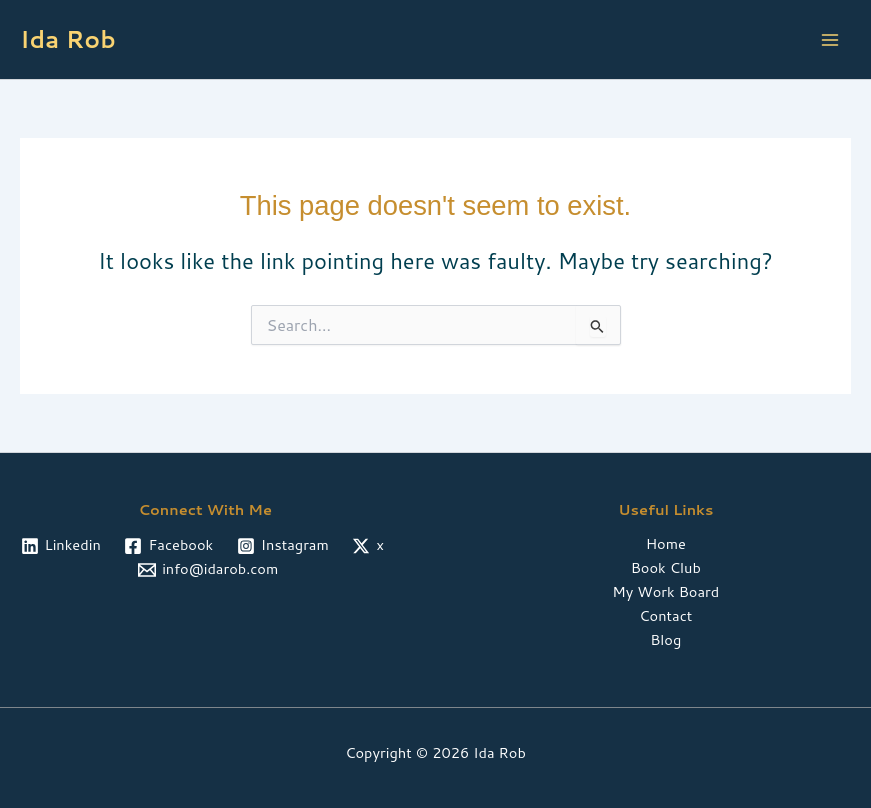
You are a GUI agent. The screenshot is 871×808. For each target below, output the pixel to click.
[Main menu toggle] (830, 40)
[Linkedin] (61, 546)
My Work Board (665, 591)
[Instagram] (283, 546)
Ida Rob (68, 39)
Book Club (666, 567)
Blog (665, 639)
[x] (368, 546)
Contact (665, 615)
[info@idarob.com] (208, 570)
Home (666, 543)
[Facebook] (169, 546)
